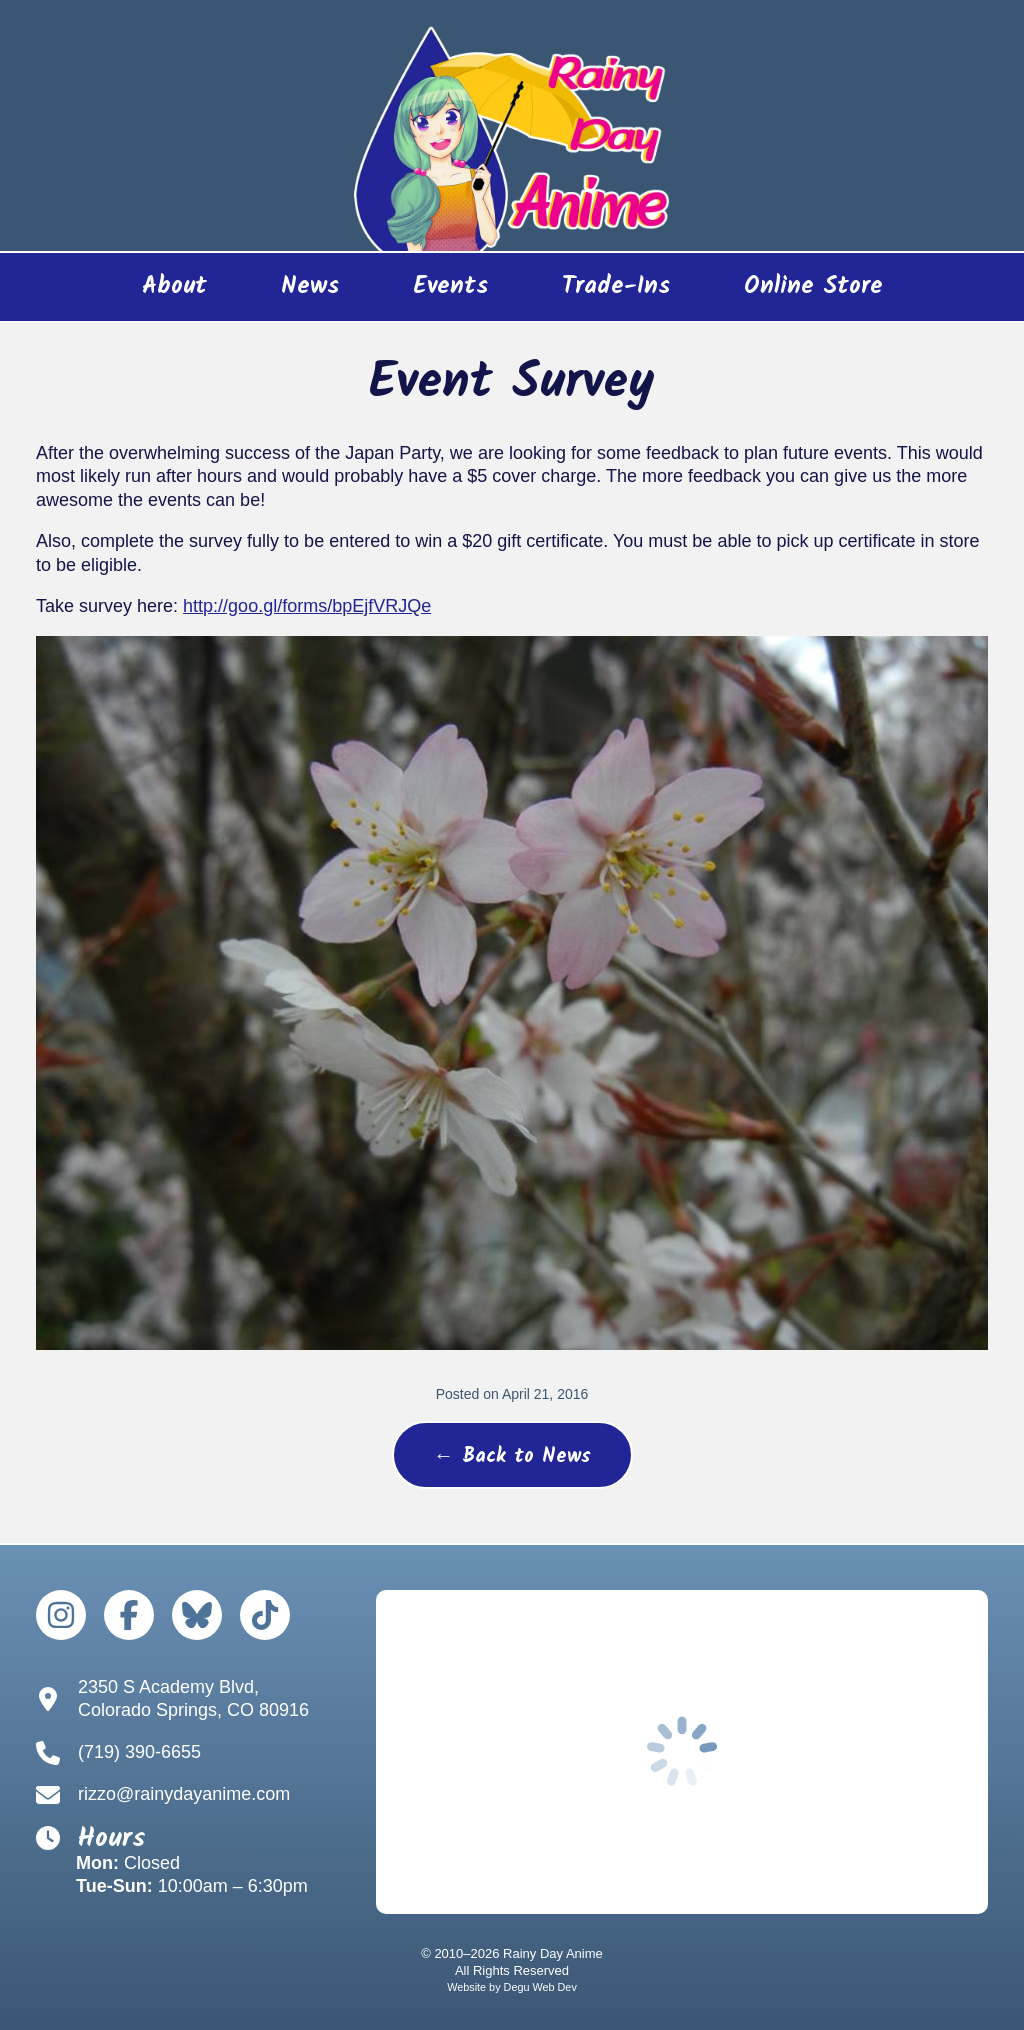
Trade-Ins (616, 286)
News (310, 286)
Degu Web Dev (540, 1987)
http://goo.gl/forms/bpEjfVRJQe (307, 606)
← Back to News (512, 1457)
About (174, 286)
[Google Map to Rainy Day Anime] (682, 1752)
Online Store (795, 293)
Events (450, 286)
